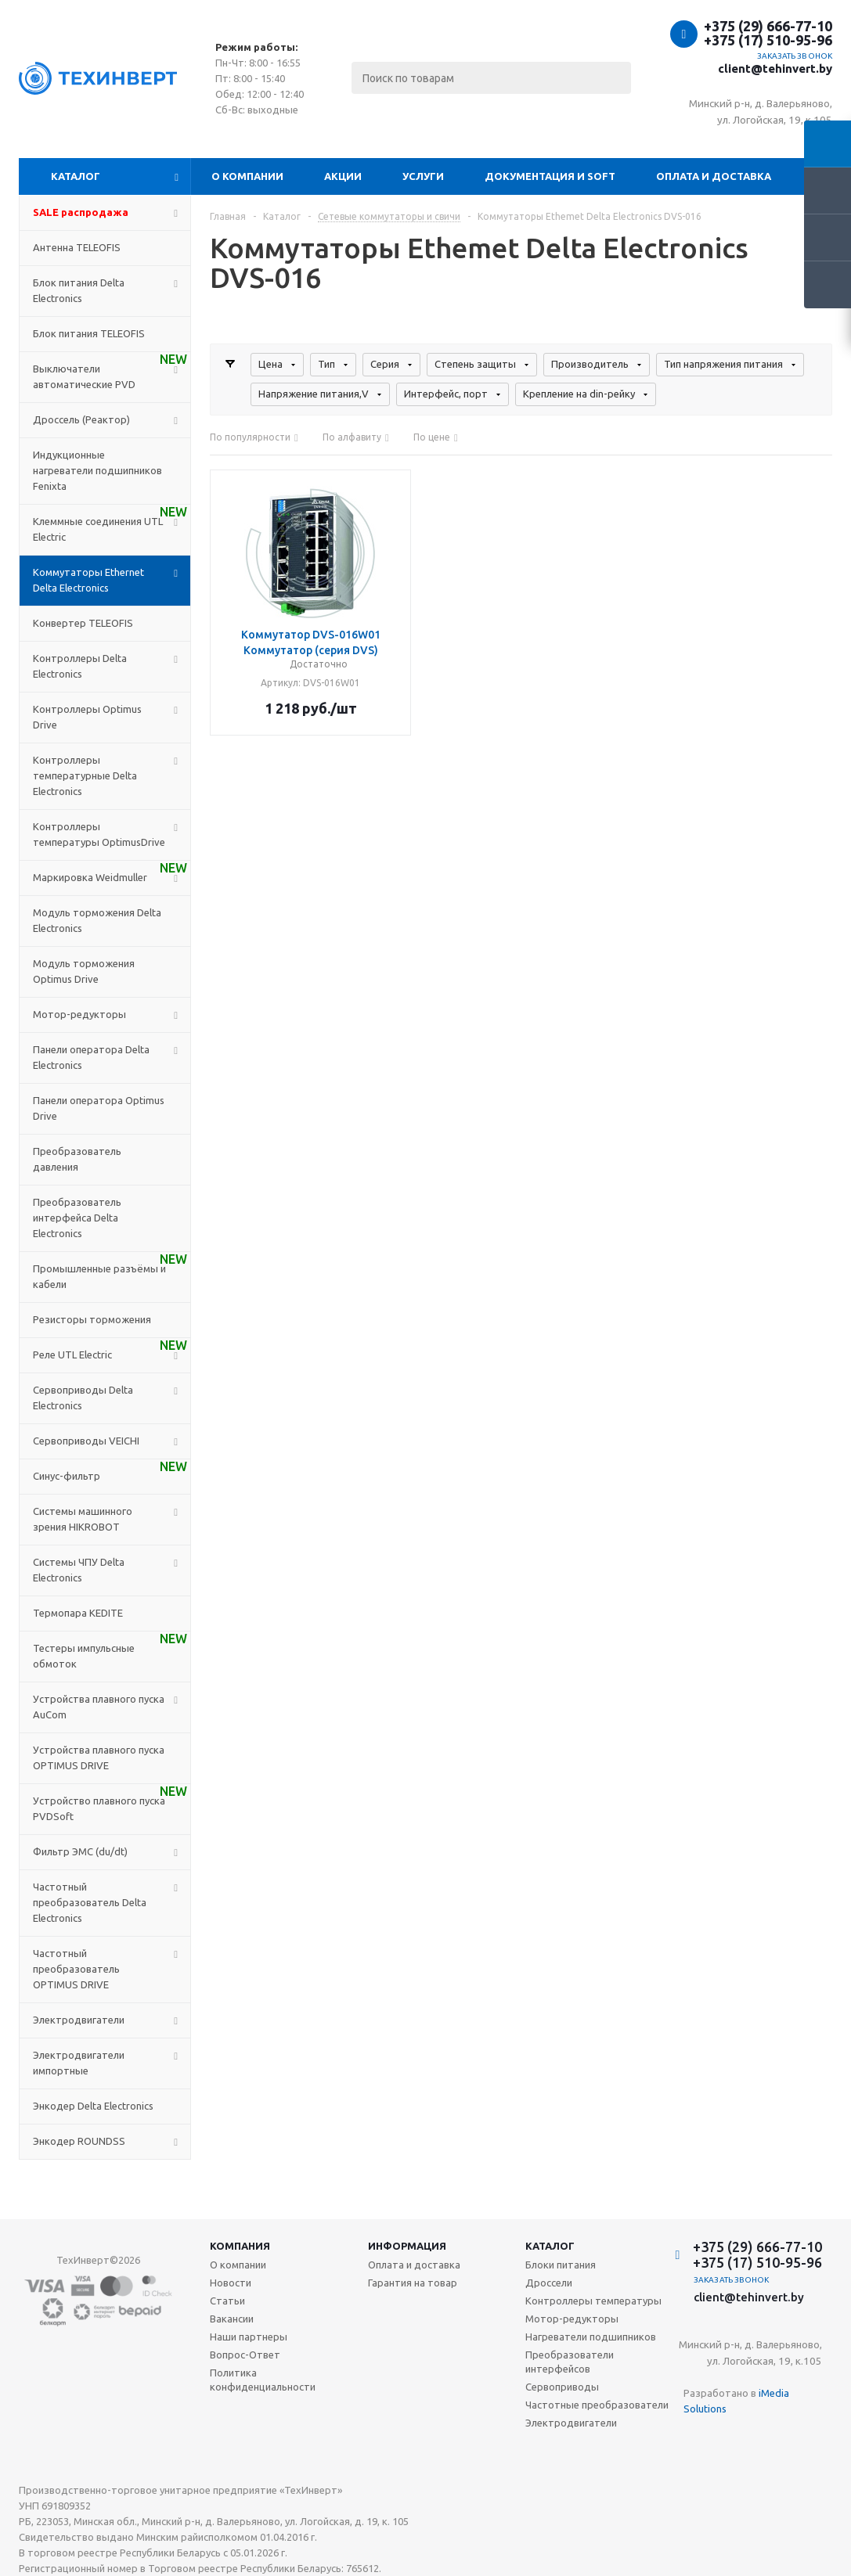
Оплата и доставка (713, 176)
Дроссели (548, 2282)
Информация (407, 2245)
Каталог (75, 176)
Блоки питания (560, 2264)
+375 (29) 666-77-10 (768, 26)
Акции (343, 176)
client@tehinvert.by (775, 68)
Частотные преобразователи (597, 2404)
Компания (240, 2245)
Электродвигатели (571, 2422)
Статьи (227, 2300)
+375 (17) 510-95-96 (768, 40)
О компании (247, 176)
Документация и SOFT (550, 176)
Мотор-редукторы (571, 2318)
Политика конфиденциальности (263, 2379)
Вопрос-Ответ (245, 2354)
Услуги (423, 176)
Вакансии (232, 2318)
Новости (230, 2282)
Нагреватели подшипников (590, 2336)
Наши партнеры (248, 2336)
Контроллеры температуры (593, 2300)
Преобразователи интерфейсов (569, 2361)
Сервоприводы (562, 2386)
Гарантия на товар (412, 2282)
